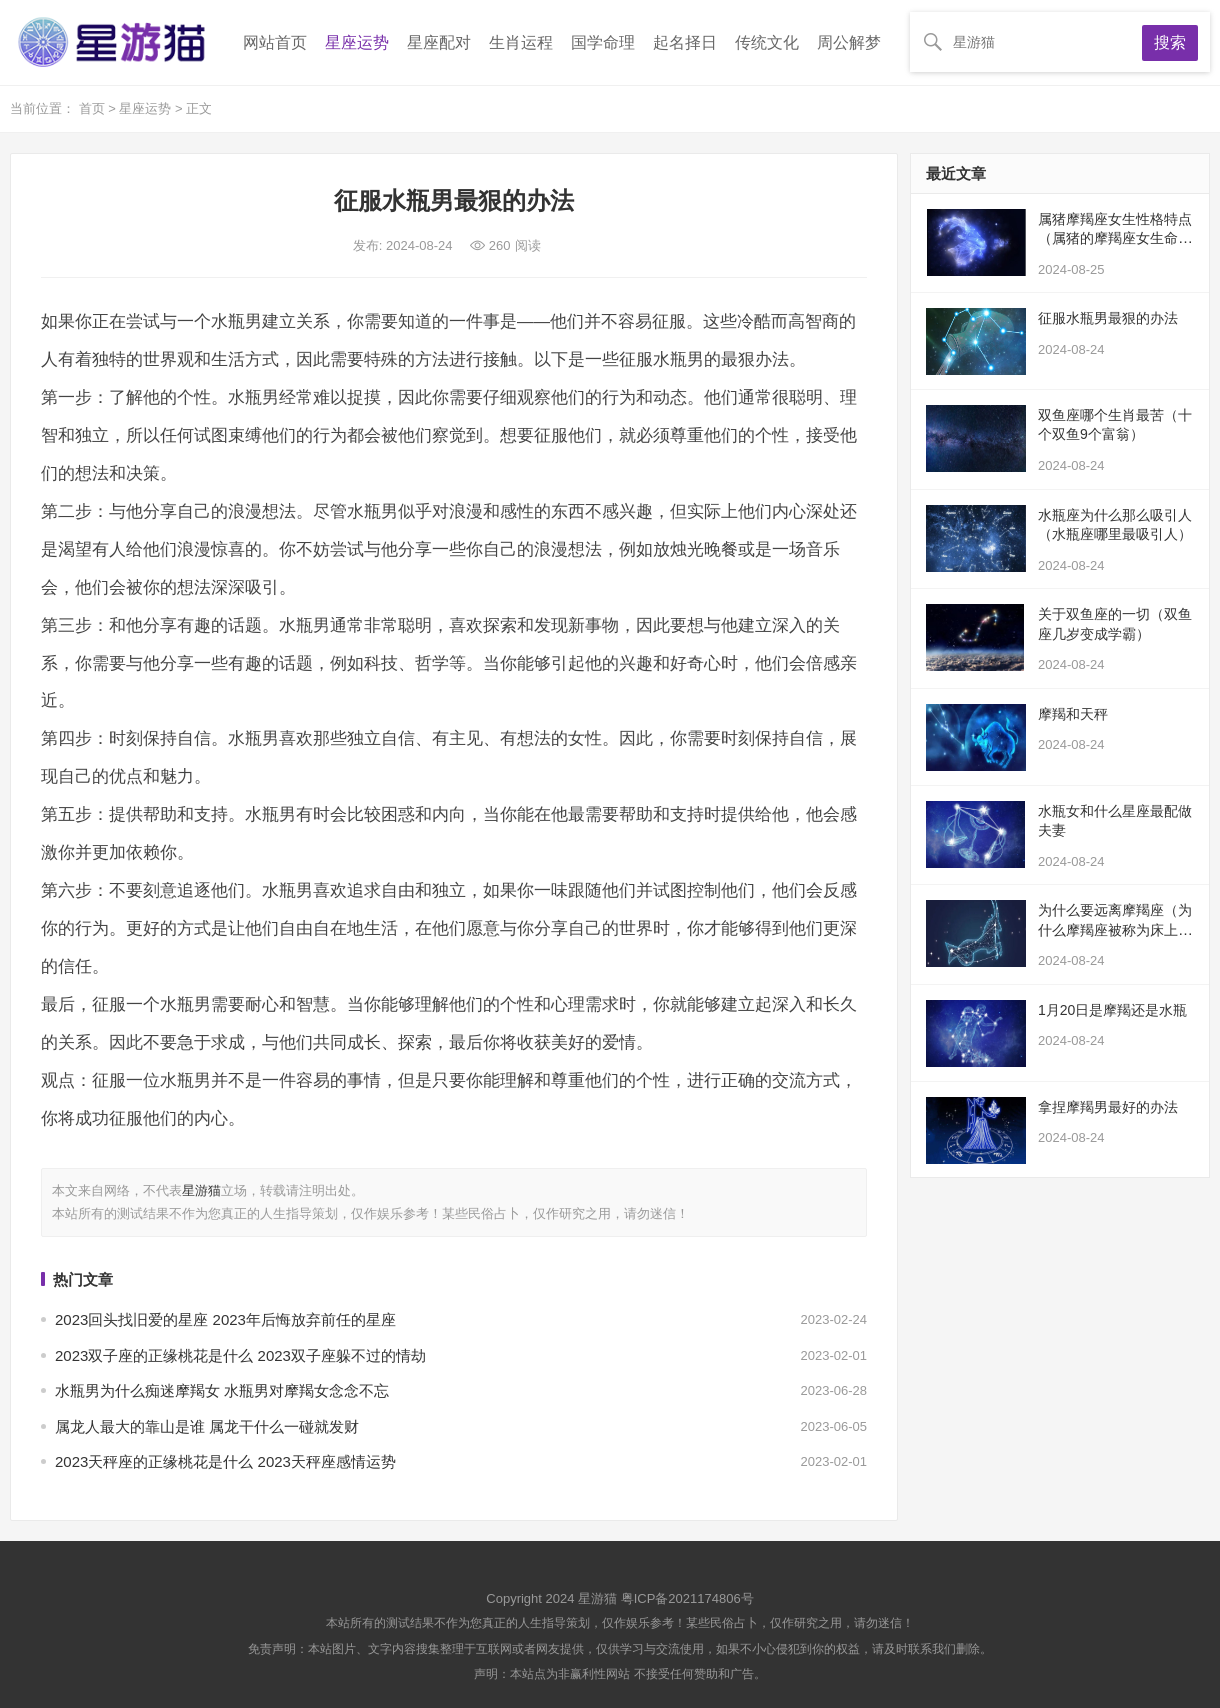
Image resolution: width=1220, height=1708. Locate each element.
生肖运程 (521, 42)
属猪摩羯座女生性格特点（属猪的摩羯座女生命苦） (1115, 238)
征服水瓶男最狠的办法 (1108, 318)
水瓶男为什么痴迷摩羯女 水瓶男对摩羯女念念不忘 (222, 1390)
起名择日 (685, 42)
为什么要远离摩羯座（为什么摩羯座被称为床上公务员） (1115, 929)
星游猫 (201, 1190)
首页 (94, 108)
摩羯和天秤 (1073, 714)
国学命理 (603, 42)
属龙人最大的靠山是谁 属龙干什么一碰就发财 (207, 1426)
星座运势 (357, 42)
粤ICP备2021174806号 (687, 1598)
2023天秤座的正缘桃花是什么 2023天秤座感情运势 (225, 1461)
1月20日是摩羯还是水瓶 (1112, 1010)
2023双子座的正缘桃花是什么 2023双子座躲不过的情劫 (240, 1355)
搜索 (1170, 42)
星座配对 (439, 42)
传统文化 (767, 42)
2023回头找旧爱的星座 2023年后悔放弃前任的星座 (225, 1319)
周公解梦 (849, 42)
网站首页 (275, 42)
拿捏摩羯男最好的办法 (1108, 1107)
